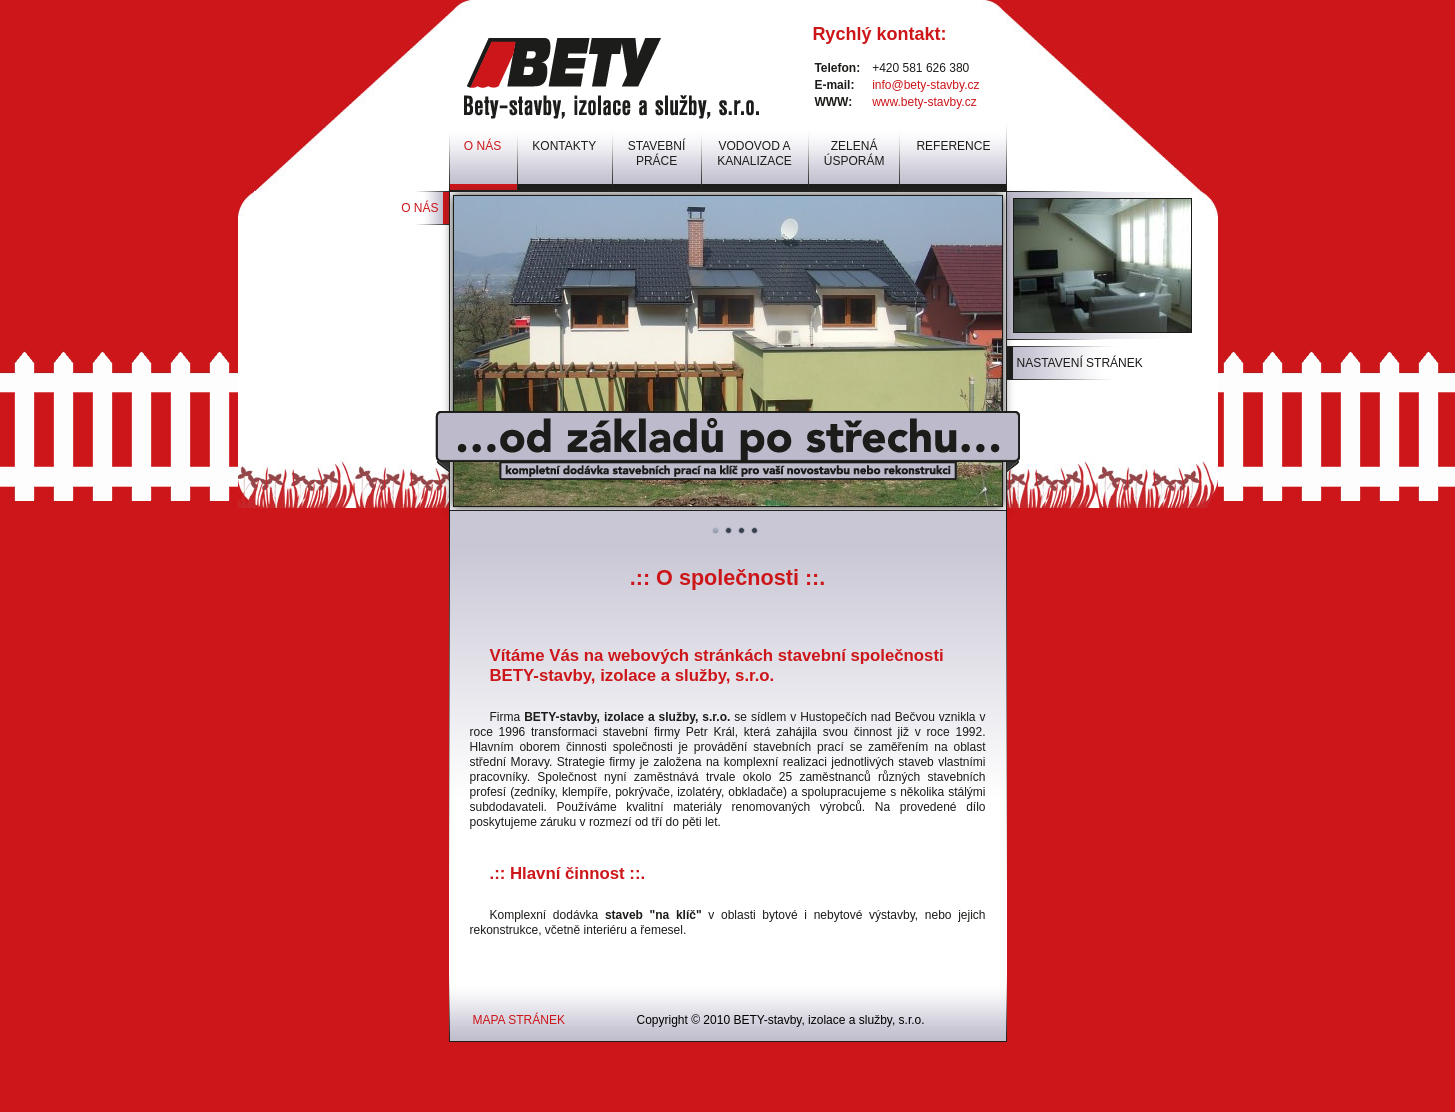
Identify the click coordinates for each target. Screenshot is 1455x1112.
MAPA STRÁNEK (519, 1020)
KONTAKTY (564, 146)
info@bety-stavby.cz (925, 85)
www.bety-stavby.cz (924, 102)
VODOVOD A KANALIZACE (754, 153)
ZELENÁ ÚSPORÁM (854, 153)
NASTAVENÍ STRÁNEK (1080, 363)
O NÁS (419, 208)
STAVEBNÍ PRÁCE (657, 153)
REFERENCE (953, 146)
